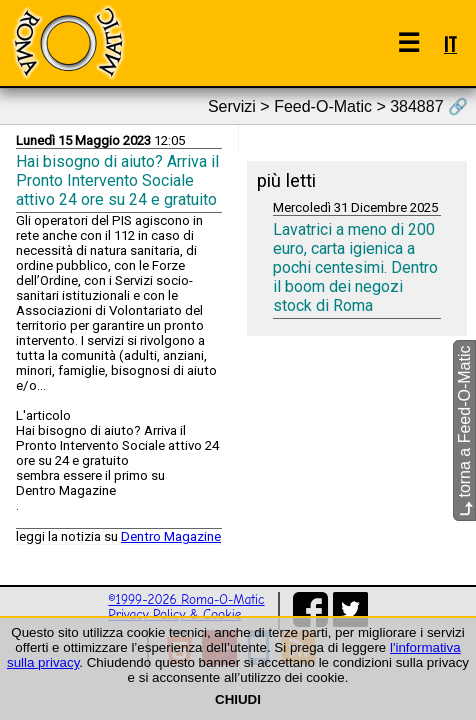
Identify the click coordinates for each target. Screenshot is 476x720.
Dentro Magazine (171, 536)
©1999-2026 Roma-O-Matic (186, 599)
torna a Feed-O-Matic (464, 431)
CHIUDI (238, 699)
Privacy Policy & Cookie (174, 614)
